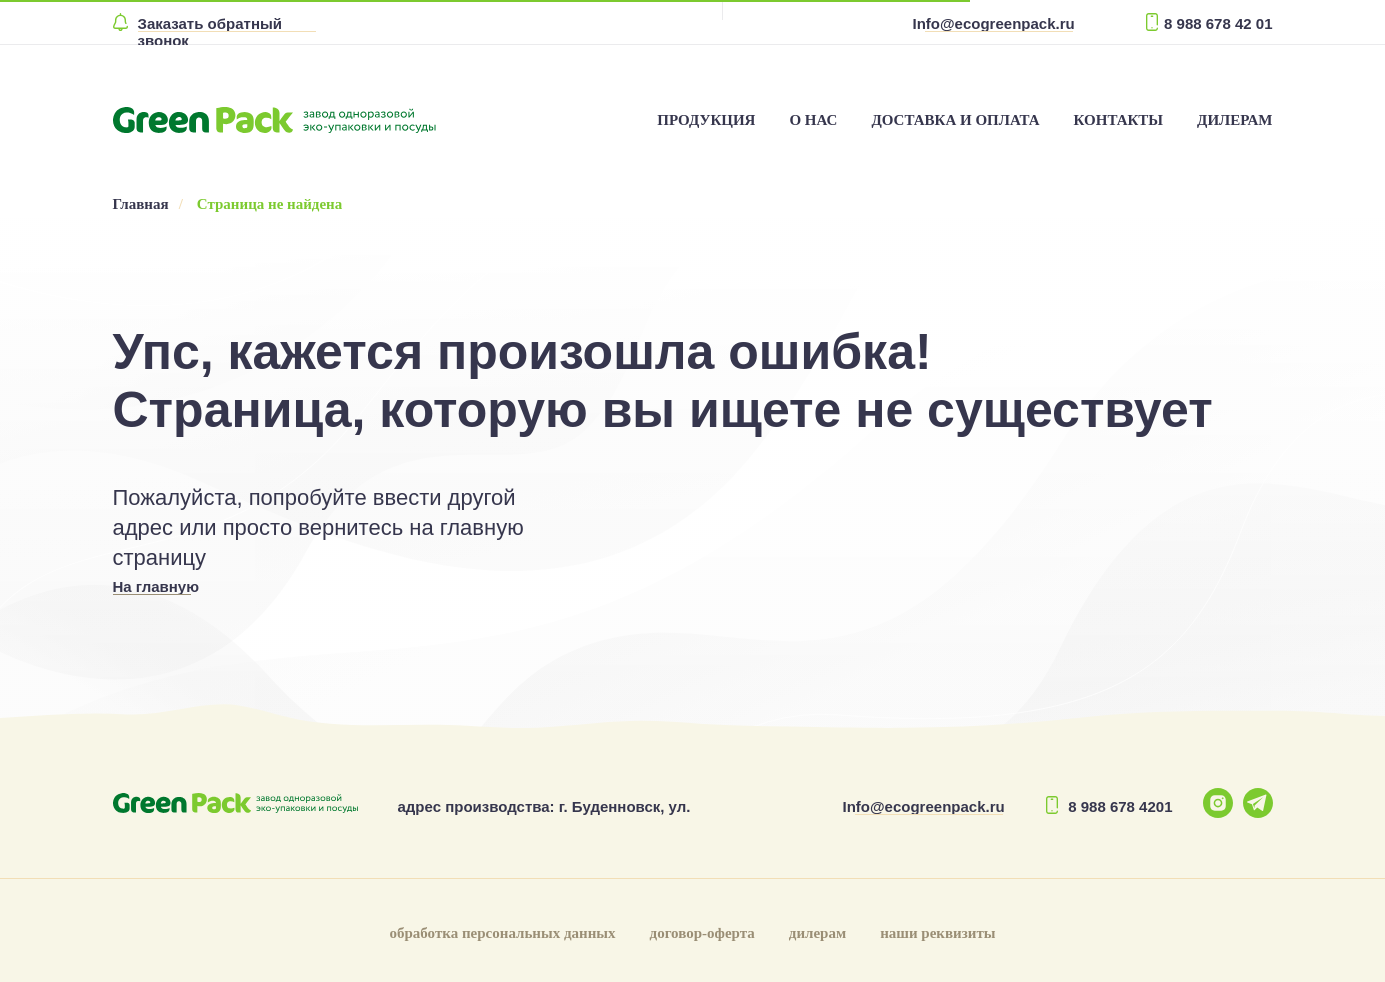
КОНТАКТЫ (1119, 120)
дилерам (817, 933)
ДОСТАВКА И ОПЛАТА (955, 120)
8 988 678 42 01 (1218, 23)
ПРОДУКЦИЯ (706, 120)
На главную (156, 586)
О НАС (813, 120)
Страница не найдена (269, 204)
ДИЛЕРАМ (1234, 120)
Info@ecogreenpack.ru (994, 23)
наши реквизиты (937, 933)
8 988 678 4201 (1120, 806)
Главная (141, 204)
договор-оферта (702, 933)
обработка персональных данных (502, 933)
